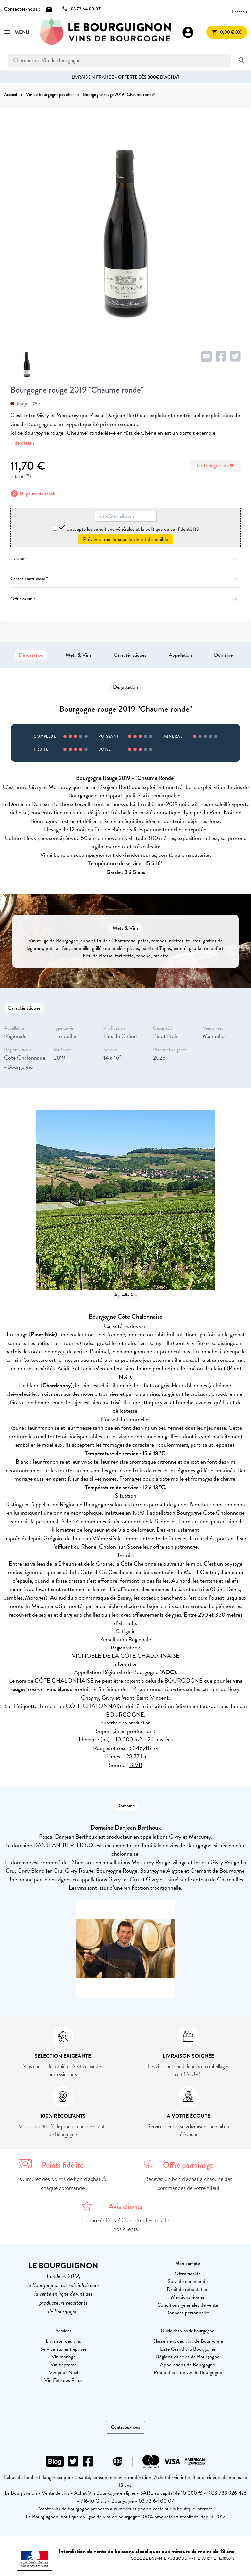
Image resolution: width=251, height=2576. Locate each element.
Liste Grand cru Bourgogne (187, 2349)
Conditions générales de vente (187, 2305)
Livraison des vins (63, 2341)
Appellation (180, 655)
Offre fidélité (188, 2273)
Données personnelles (187, 2313)
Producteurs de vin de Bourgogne (188, 2372)
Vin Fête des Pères (63, 2380)
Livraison (125, 558)
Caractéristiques (130, 655)
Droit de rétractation (188, 2289)
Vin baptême (63, 2365)
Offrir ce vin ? (125, 598)
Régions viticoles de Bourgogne (187, 2357)
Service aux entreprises (63, 2349)
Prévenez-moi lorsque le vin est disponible (125, 539)
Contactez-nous (125, 2427)
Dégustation (31, 655)
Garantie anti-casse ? (125, 578)
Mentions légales (188, 2297)
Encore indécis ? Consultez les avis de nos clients (125, 2224)
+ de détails (22, 443)
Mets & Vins (79, 655)
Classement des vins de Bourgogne (187, 2341)
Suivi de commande (188, 2281)
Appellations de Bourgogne (187, 2365)
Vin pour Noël (63, 2372)
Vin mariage (63, 2357)
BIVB (135, 1764)
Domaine (223, 655)
